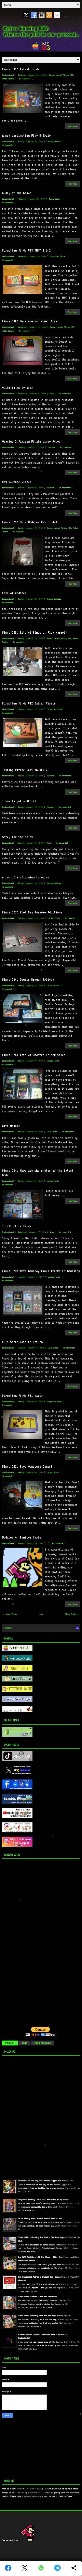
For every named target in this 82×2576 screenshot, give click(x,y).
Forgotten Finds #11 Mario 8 (24, 1396)
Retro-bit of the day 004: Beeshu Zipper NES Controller (45, 2180)
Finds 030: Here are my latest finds (29, 321)
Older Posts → (72, 1614)
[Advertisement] (27, 1941)
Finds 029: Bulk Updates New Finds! (29, 522)
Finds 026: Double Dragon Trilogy (28, 979)
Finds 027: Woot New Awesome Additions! (33, 912)
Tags (24, 2043)
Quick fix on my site (17, 388)
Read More (72, 126)
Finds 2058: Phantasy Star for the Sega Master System (44, 2315)
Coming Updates (54, 141)
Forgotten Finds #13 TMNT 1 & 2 (26, 250)
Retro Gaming (8, 78)
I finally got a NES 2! (19, 801)
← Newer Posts (10, 1614)
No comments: (25, 78)
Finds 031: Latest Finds (20, 69)
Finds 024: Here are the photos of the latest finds (37, 1172)
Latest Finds (62, 75)
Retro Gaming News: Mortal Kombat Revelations (40, 2218)
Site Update (11, 1126)
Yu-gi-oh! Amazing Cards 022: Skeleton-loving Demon (43, 2199)
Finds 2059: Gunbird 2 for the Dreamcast (37, 2296)
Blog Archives (43, 2043)
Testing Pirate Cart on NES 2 (24, 770)
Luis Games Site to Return (22, 1342)
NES (71, 75)
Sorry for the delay (17, 837)
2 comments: (7, 1405)
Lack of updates (14, 593)
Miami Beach (54, 199)
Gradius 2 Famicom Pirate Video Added (31, 441)
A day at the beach (16, 193)
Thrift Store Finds (16, 1226)
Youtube (51, 447)
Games (51, 75)
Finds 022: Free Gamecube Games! (27, 1466)
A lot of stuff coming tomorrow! (26, 877)
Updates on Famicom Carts (21, 1537)
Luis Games (52, 1131)
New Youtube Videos (16, 482)
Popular (9, 2043)
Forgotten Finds (57, 256)
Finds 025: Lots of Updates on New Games (33, 1055)
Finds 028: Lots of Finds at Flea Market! (34, 632)
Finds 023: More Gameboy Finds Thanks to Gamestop (41, 1271)
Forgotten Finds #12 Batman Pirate (29, 703)
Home (41, 1614)
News (52, 393)
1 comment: (70, 918)
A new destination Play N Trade (26, 135)
